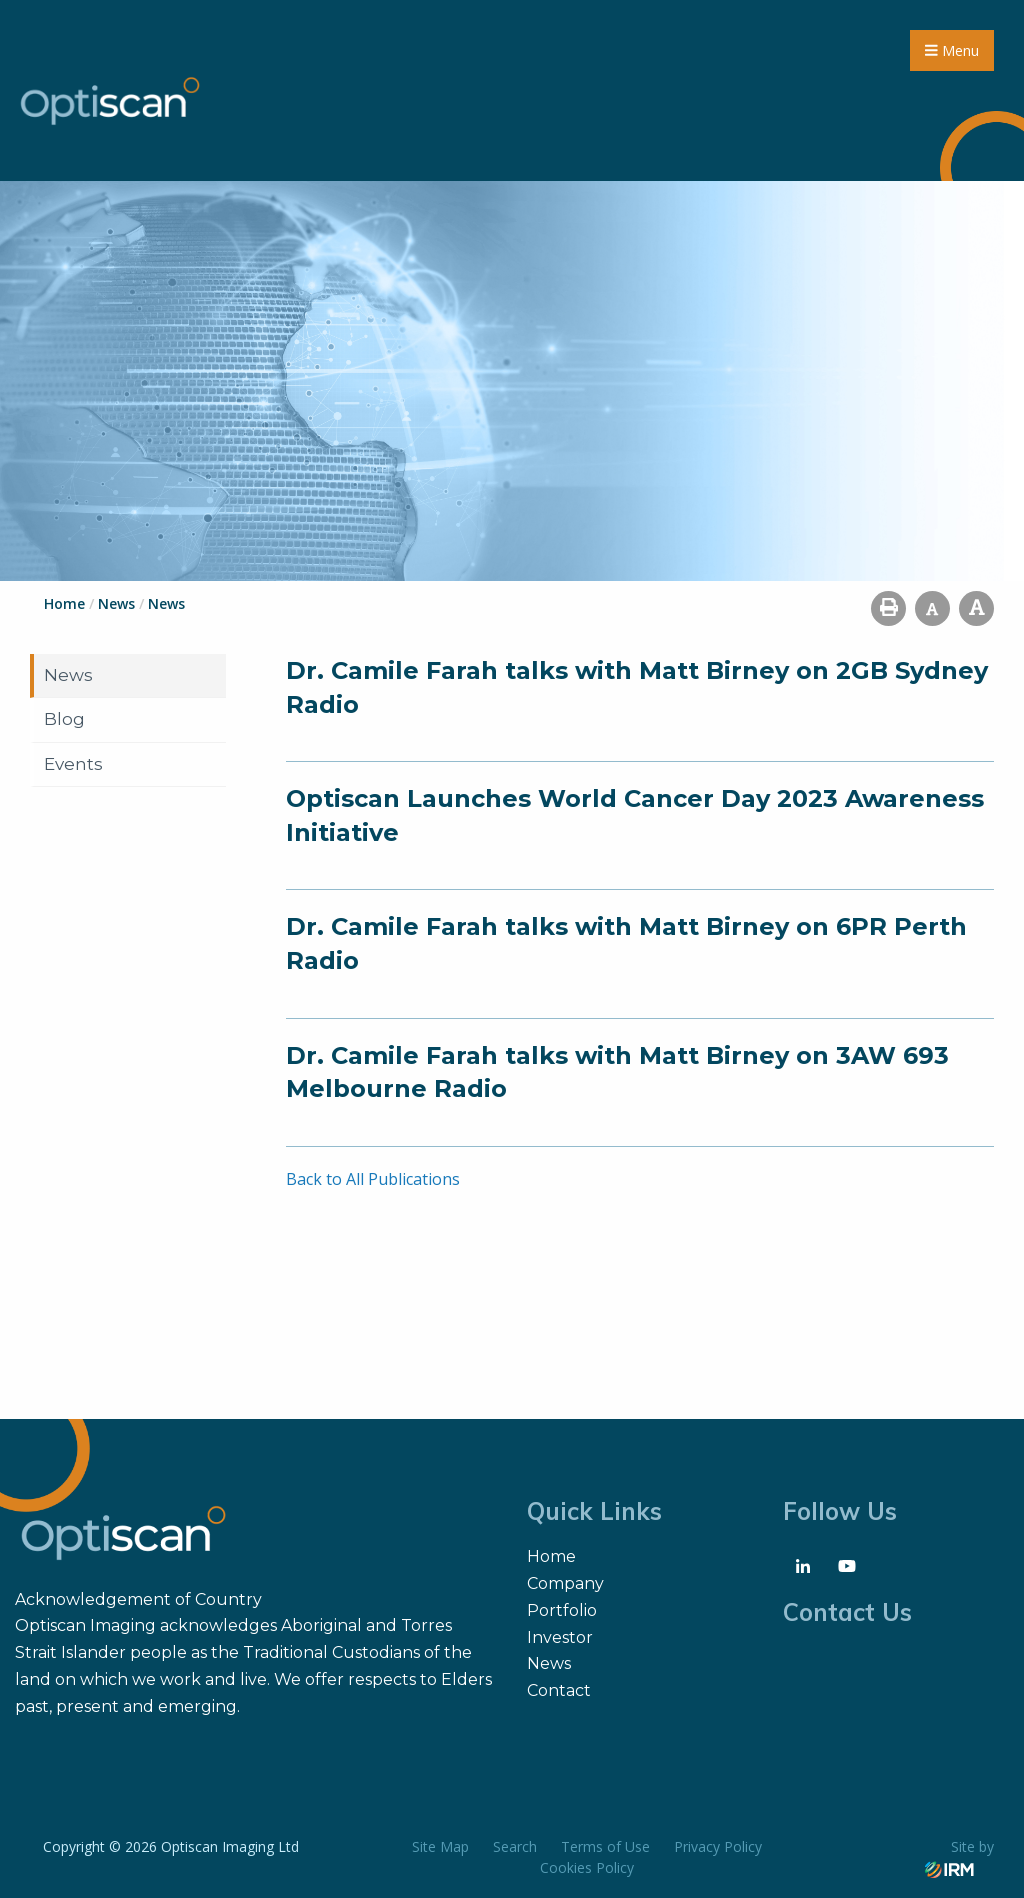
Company (565, 1583)
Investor (560, 1637)
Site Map (440, 1846)
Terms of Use (605, 1846)
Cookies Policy (587, 1867)
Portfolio (562, 1610)
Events (73, 764)
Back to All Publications (373, 1179)
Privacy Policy (718, 1846)
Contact (559, 1690)
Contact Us (847, 1612)
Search (515, 1846)
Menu (952, 50)
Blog (64, 719)
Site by (959, 1857)
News (68, 675)
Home (551, 1556)
